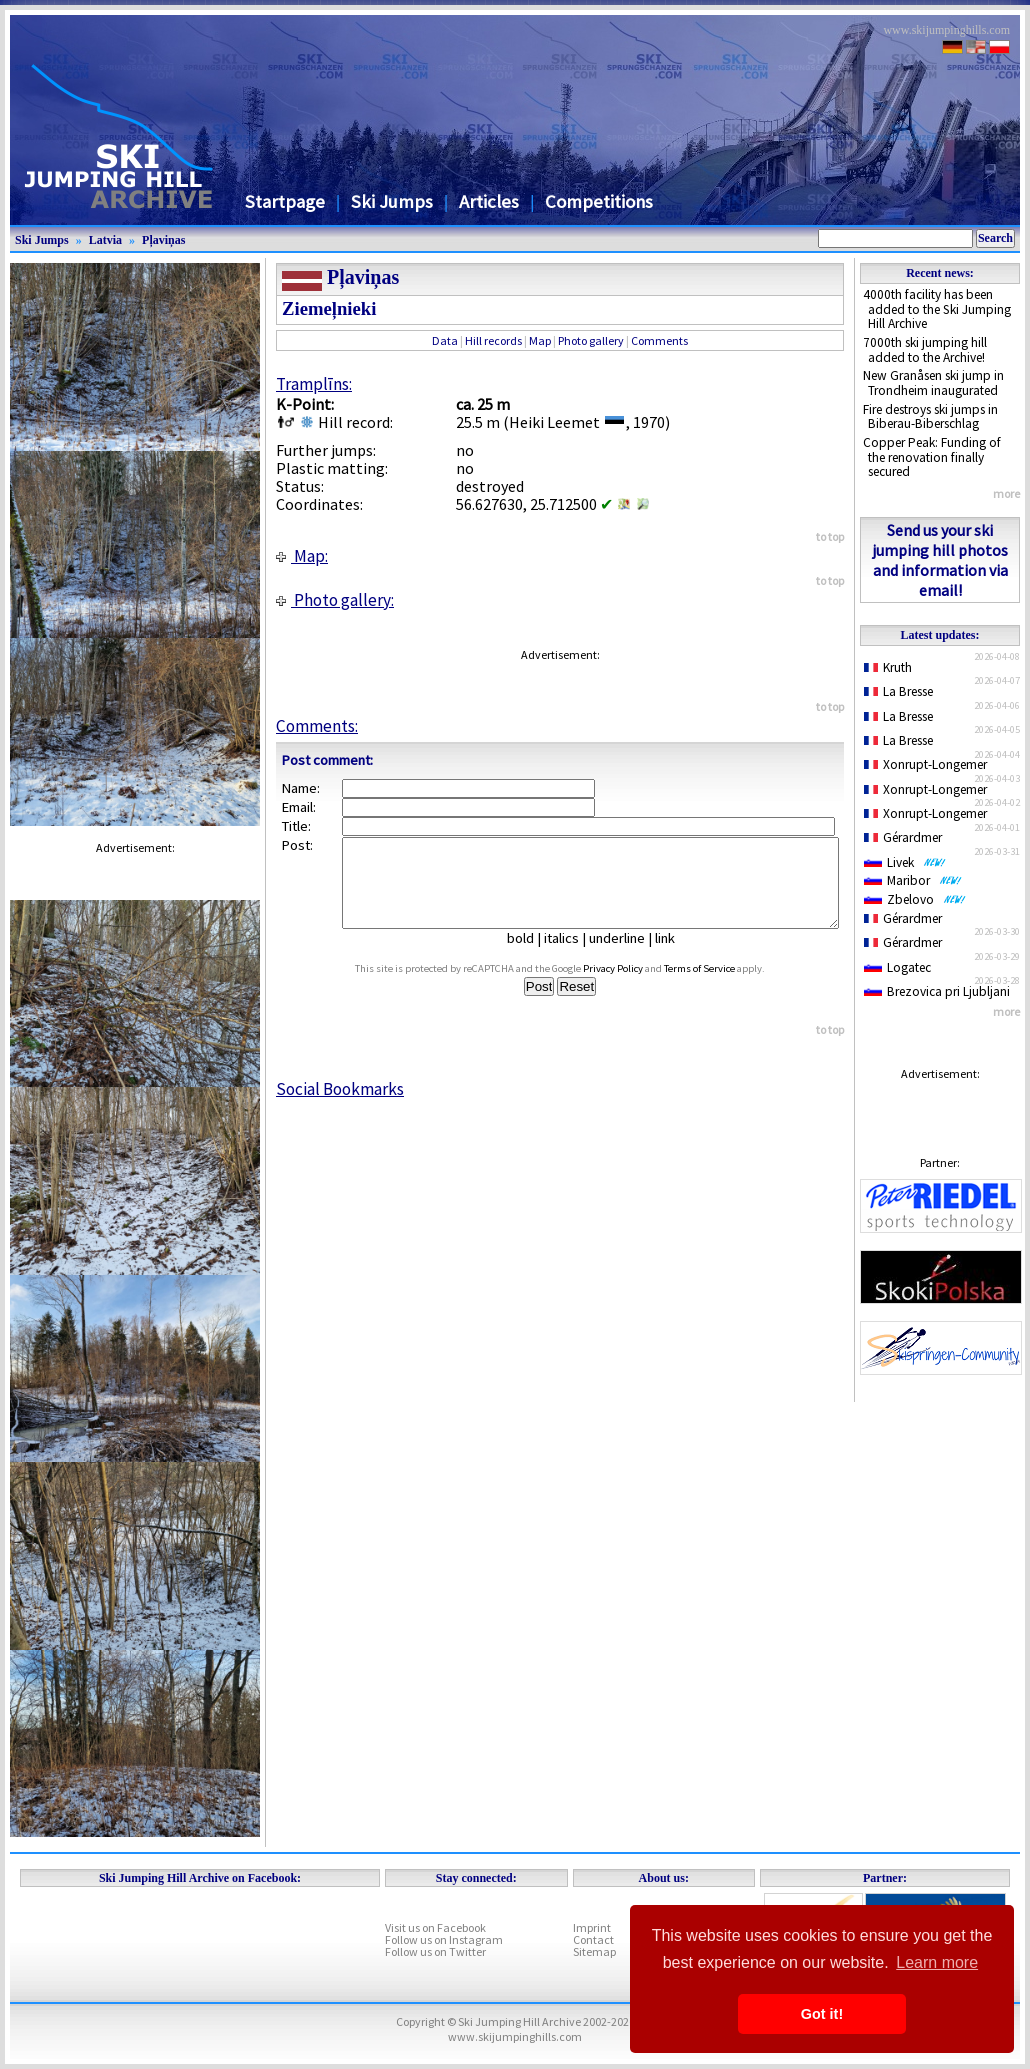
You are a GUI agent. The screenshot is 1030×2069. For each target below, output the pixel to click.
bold (528, 956)
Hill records (493, 340)
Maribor (913, 880)
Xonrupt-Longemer (925, 764)
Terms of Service (718, 986)
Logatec (897, 967)
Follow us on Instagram (444, 1939)
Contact (593, 1939)
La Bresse (898, 691)
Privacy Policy (632, 986)
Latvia (105, 240)
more (1006, 493)
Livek (905, 862)
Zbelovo (915, 899)
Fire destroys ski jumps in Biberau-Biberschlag (930, 417)
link (673, 956)
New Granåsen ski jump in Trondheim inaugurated (933, 383)
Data (445, 340)
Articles (489, 201)
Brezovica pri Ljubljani (937, 991)
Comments (659, 340)
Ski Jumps (392, 201)
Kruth (888, 667)
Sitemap (594, 1951)
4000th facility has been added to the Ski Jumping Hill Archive (937, 309)
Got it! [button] (822, 2014)
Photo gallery (591, 340)
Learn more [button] (937, 1962)
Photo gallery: (335, 600)
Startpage (285, 201)
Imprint (592, 1927)
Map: (302, 556)
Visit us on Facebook (435, 1927)
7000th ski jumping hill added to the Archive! (925, 350)
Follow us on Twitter (435, 1951)
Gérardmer (903, 837)
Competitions (599, 201)
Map (540, 340)
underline (625, 956)
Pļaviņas (163, 240)
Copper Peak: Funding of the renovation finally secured (932, 457)
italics (569, 956)
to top (830, 536)
